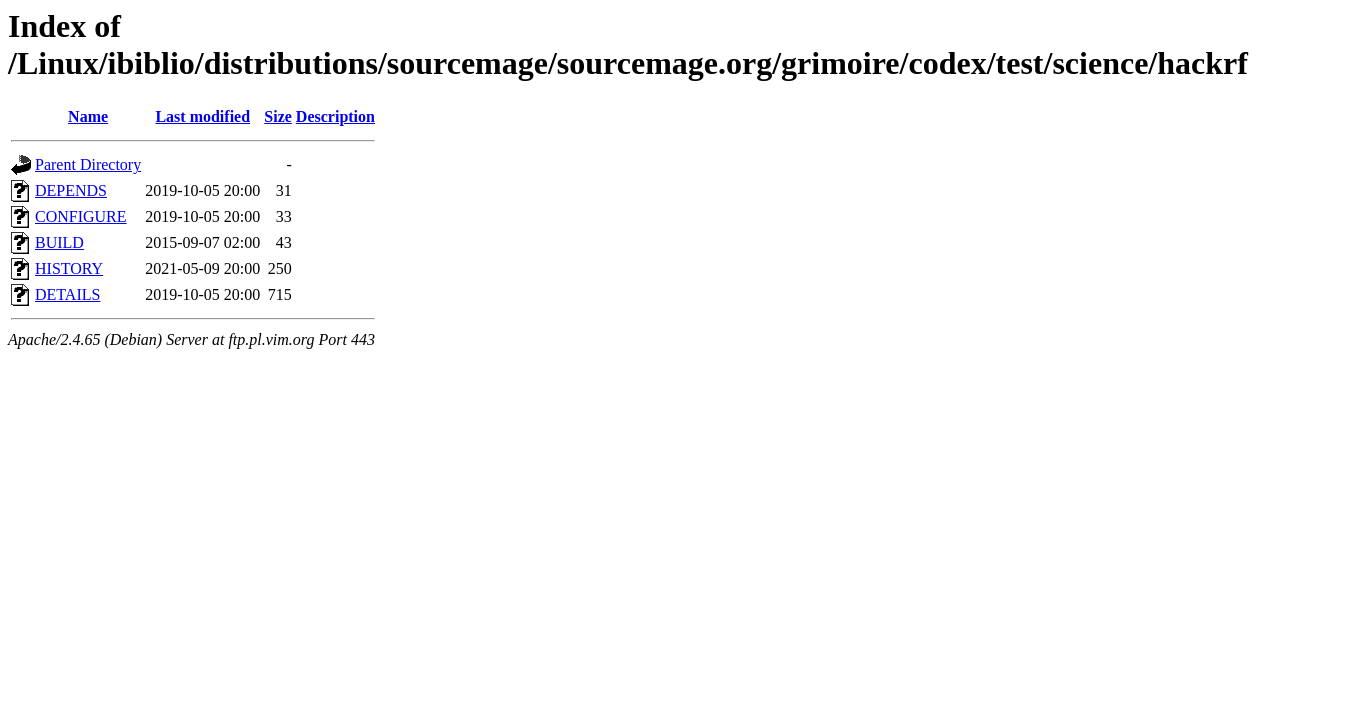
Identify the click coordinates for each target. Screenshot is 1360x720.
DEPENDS (71, 190)
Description (335, 116)
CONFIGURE (81, 216)
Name (88, 116)
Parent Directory (88, 164)
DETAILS (67, 294)
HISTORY (69, 268)
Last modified (202, 116)
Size (278, 116)
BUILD (59, 242)
